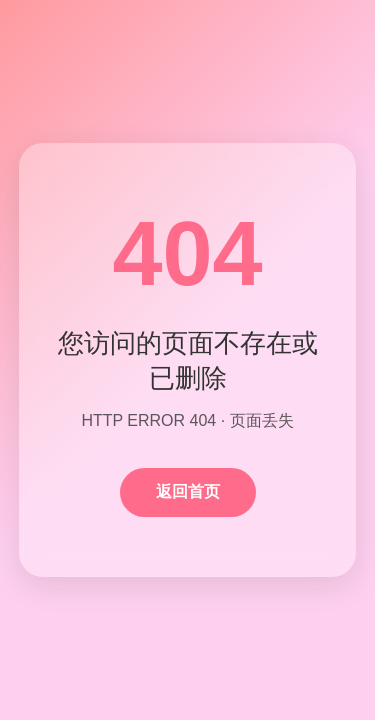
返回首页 (188, 491)
